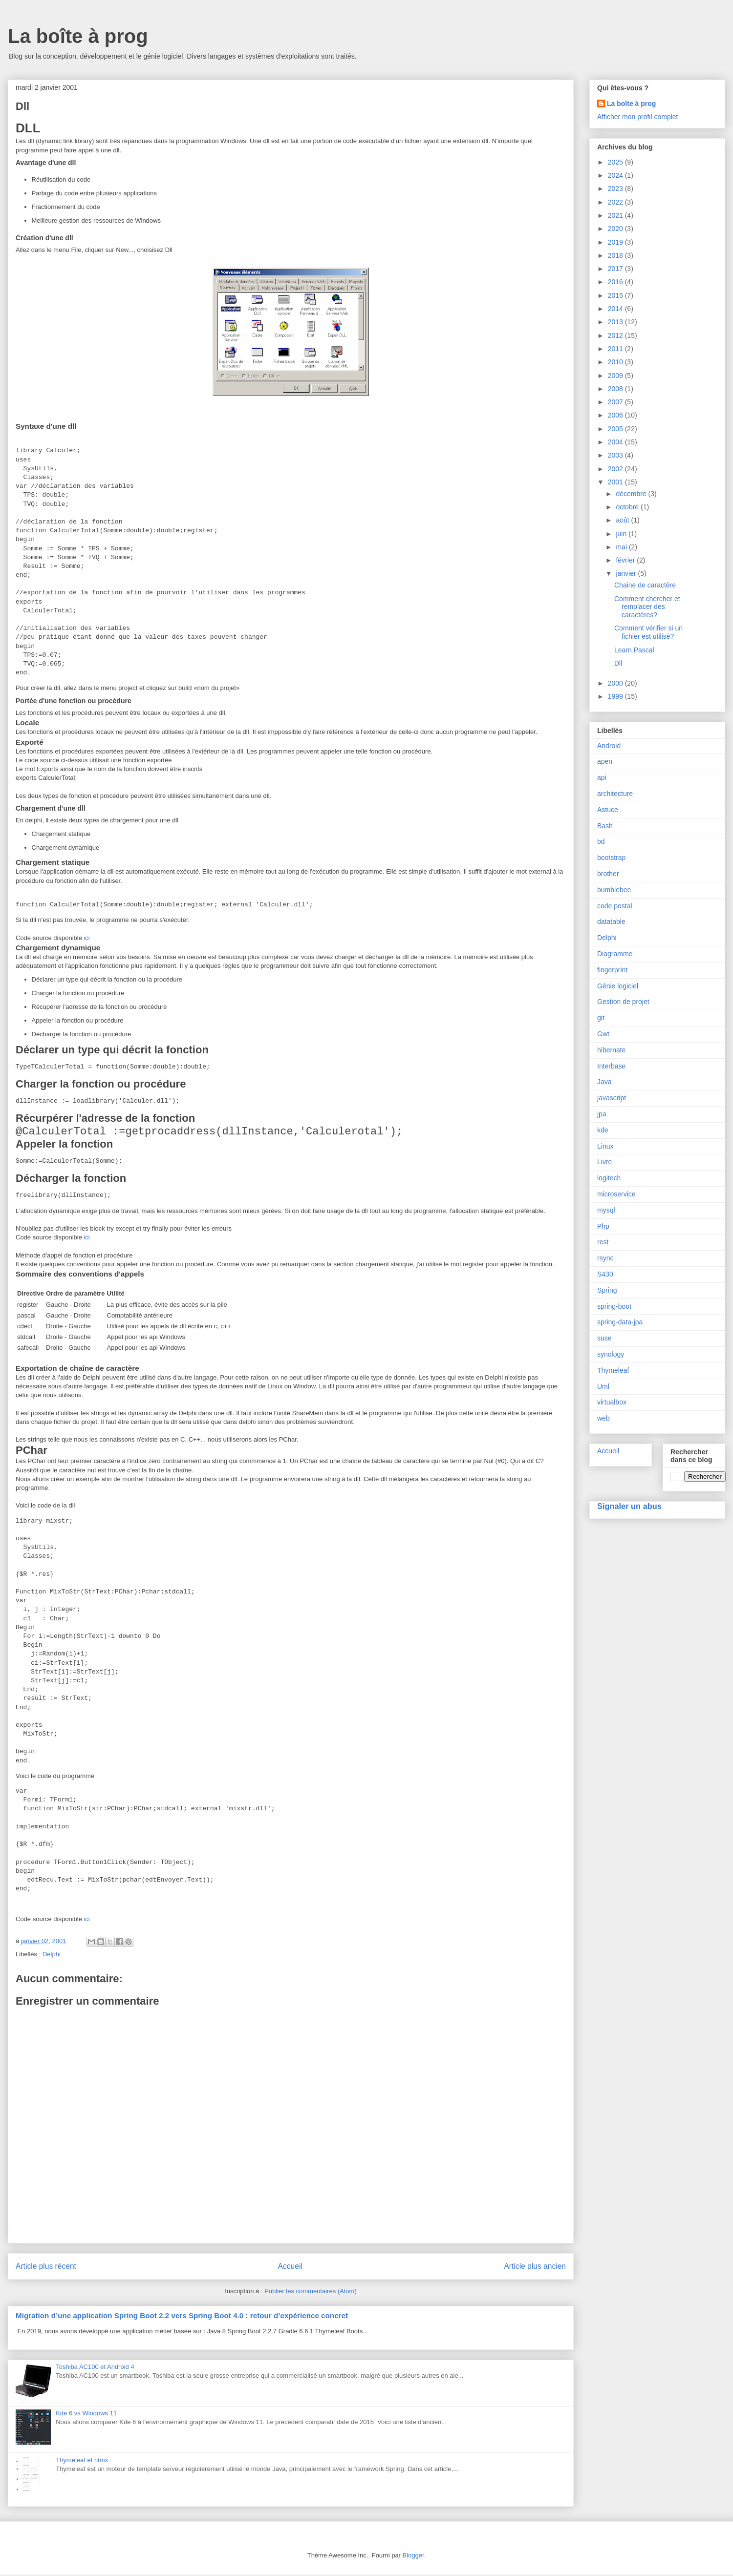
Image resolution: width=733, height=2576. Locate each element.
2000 (616, 683)
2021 (616, 215)
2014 (616, 309)
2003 (616, 455)
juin (622, 534)
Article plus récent (46, 2267)
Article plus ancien (535, 2267)
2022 (616, 202)
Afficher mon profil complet (637, 117)
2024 (616, 175)
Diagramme (614, 954)
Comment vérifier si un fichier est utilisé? (648, 632)
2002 (616, 469)
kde (602, 1130)
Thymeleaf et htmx (82, 2461)
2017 (616, 268)
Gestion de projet (623, 1001)
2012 (616, 335)
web (603, 1418)
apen (604, 761)
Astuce (607, 810)
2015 (616, 295)
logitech (609, 1178)
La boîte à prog (78, 36)
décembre (632, 494)
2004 (616, 442)
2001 (616, 482)
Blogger (413, 2556)
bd (601, 841)
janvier (627, 573)
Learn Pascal (634, 650)
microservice (616, 1194)
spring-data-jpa (620, 1322)
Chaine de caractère (645, 585)
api (601, 777)
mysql (606, 1210)
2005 (616, 429)
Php (603, 1226)
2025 (616, 162)
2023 (616, 188)
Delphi (52, 1955)
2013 (616, 322)
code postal (614, 906)
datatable (611, 921)
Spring (607, 1290)
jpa (601, 1114)
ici (86, 938)
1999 (616, 696)
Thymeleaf (613, 1370)
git (600, 1018)
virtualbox (611, 1402)
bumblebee (614, 890)
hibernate (611, 1050)
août (623, 520)
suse (604, 1338)
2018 (616, 255)
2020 (616, 228)
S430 (605, 1274)
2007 (616, 402)
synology (610, 1354)
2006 (616, 415)
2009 (616, 375)
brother (608, 874)
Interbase (611, 1066)
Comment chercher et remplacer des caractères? (647, 607)
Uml (603, 1386)
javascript (611, 1098)
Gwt (603, 1034)
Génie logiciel (617, 986)
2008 (616, 389)
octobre (628, 507)
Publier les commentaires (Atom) (310, 2292)
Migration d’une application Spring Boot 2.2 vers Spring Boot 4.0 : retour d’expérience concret (182, 2317)
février (626, 560)
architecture (615, 793)
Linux (605, 1146)
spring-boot (614, 1306)
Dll (618, 663)
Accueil (290, 2267)
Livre (604, 1162)
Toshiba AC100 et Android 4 (95, 2368)
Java (604, 1082)
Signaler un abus (629, 1506)
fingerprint (612, 970)
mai (622, 547)
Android (609, 746)
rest (602, 1242)
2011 (616, 349)
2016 (616, 282)
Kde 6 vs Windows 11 (86, 2414)
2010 (616, 362)
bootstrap (611, 857)
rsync (605, 1258)
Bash (605, 826)
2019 (616, 242)
